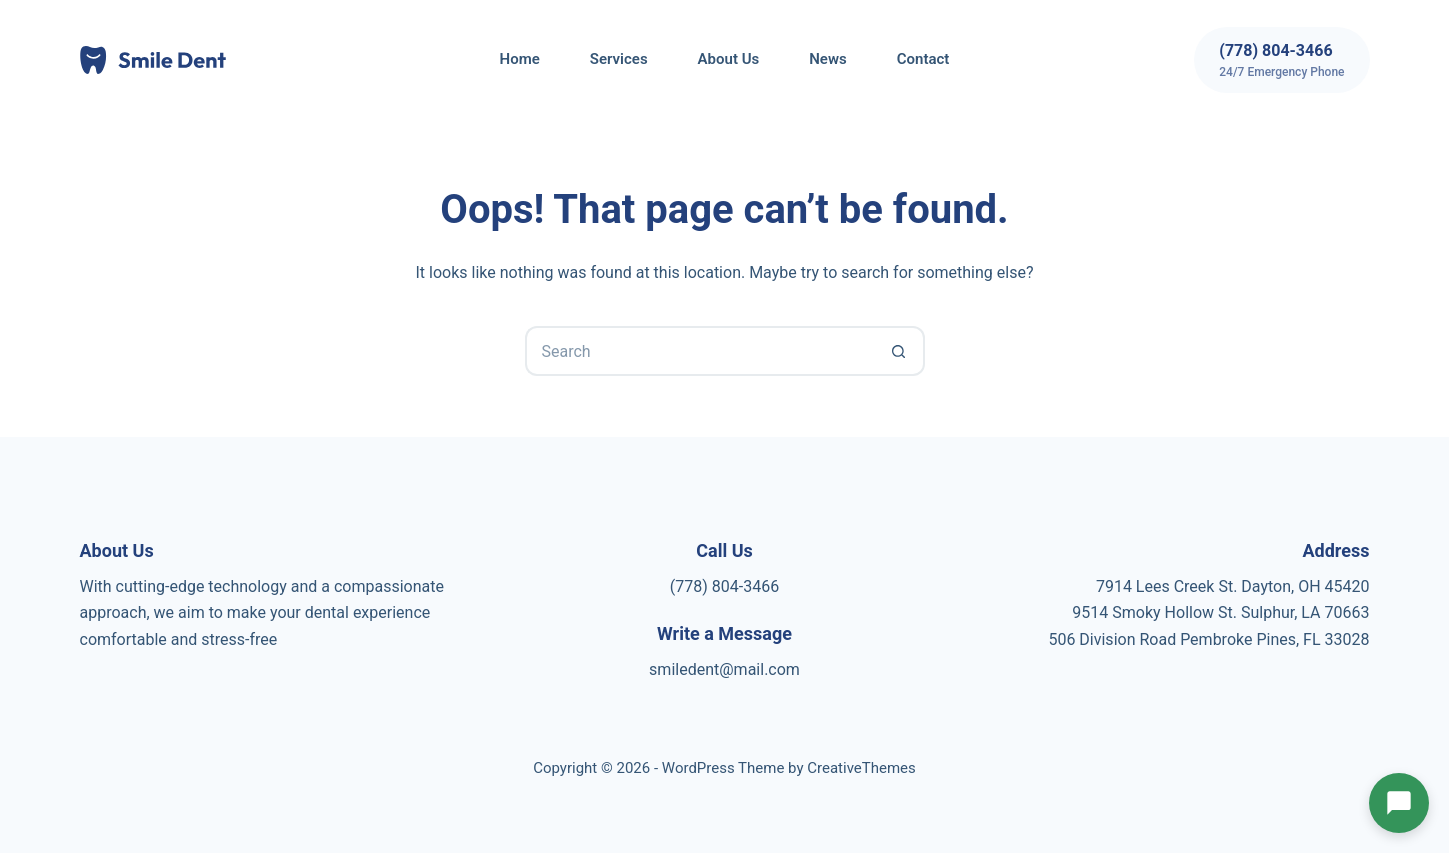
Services (619, 59)
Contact (923, 59)
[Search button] (900, 351)
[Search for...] (700, 351)
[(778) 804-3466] (1281, 60)
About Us (729, 59)
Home (520, 59)
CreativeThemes (861, 768)
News (827, 59)
